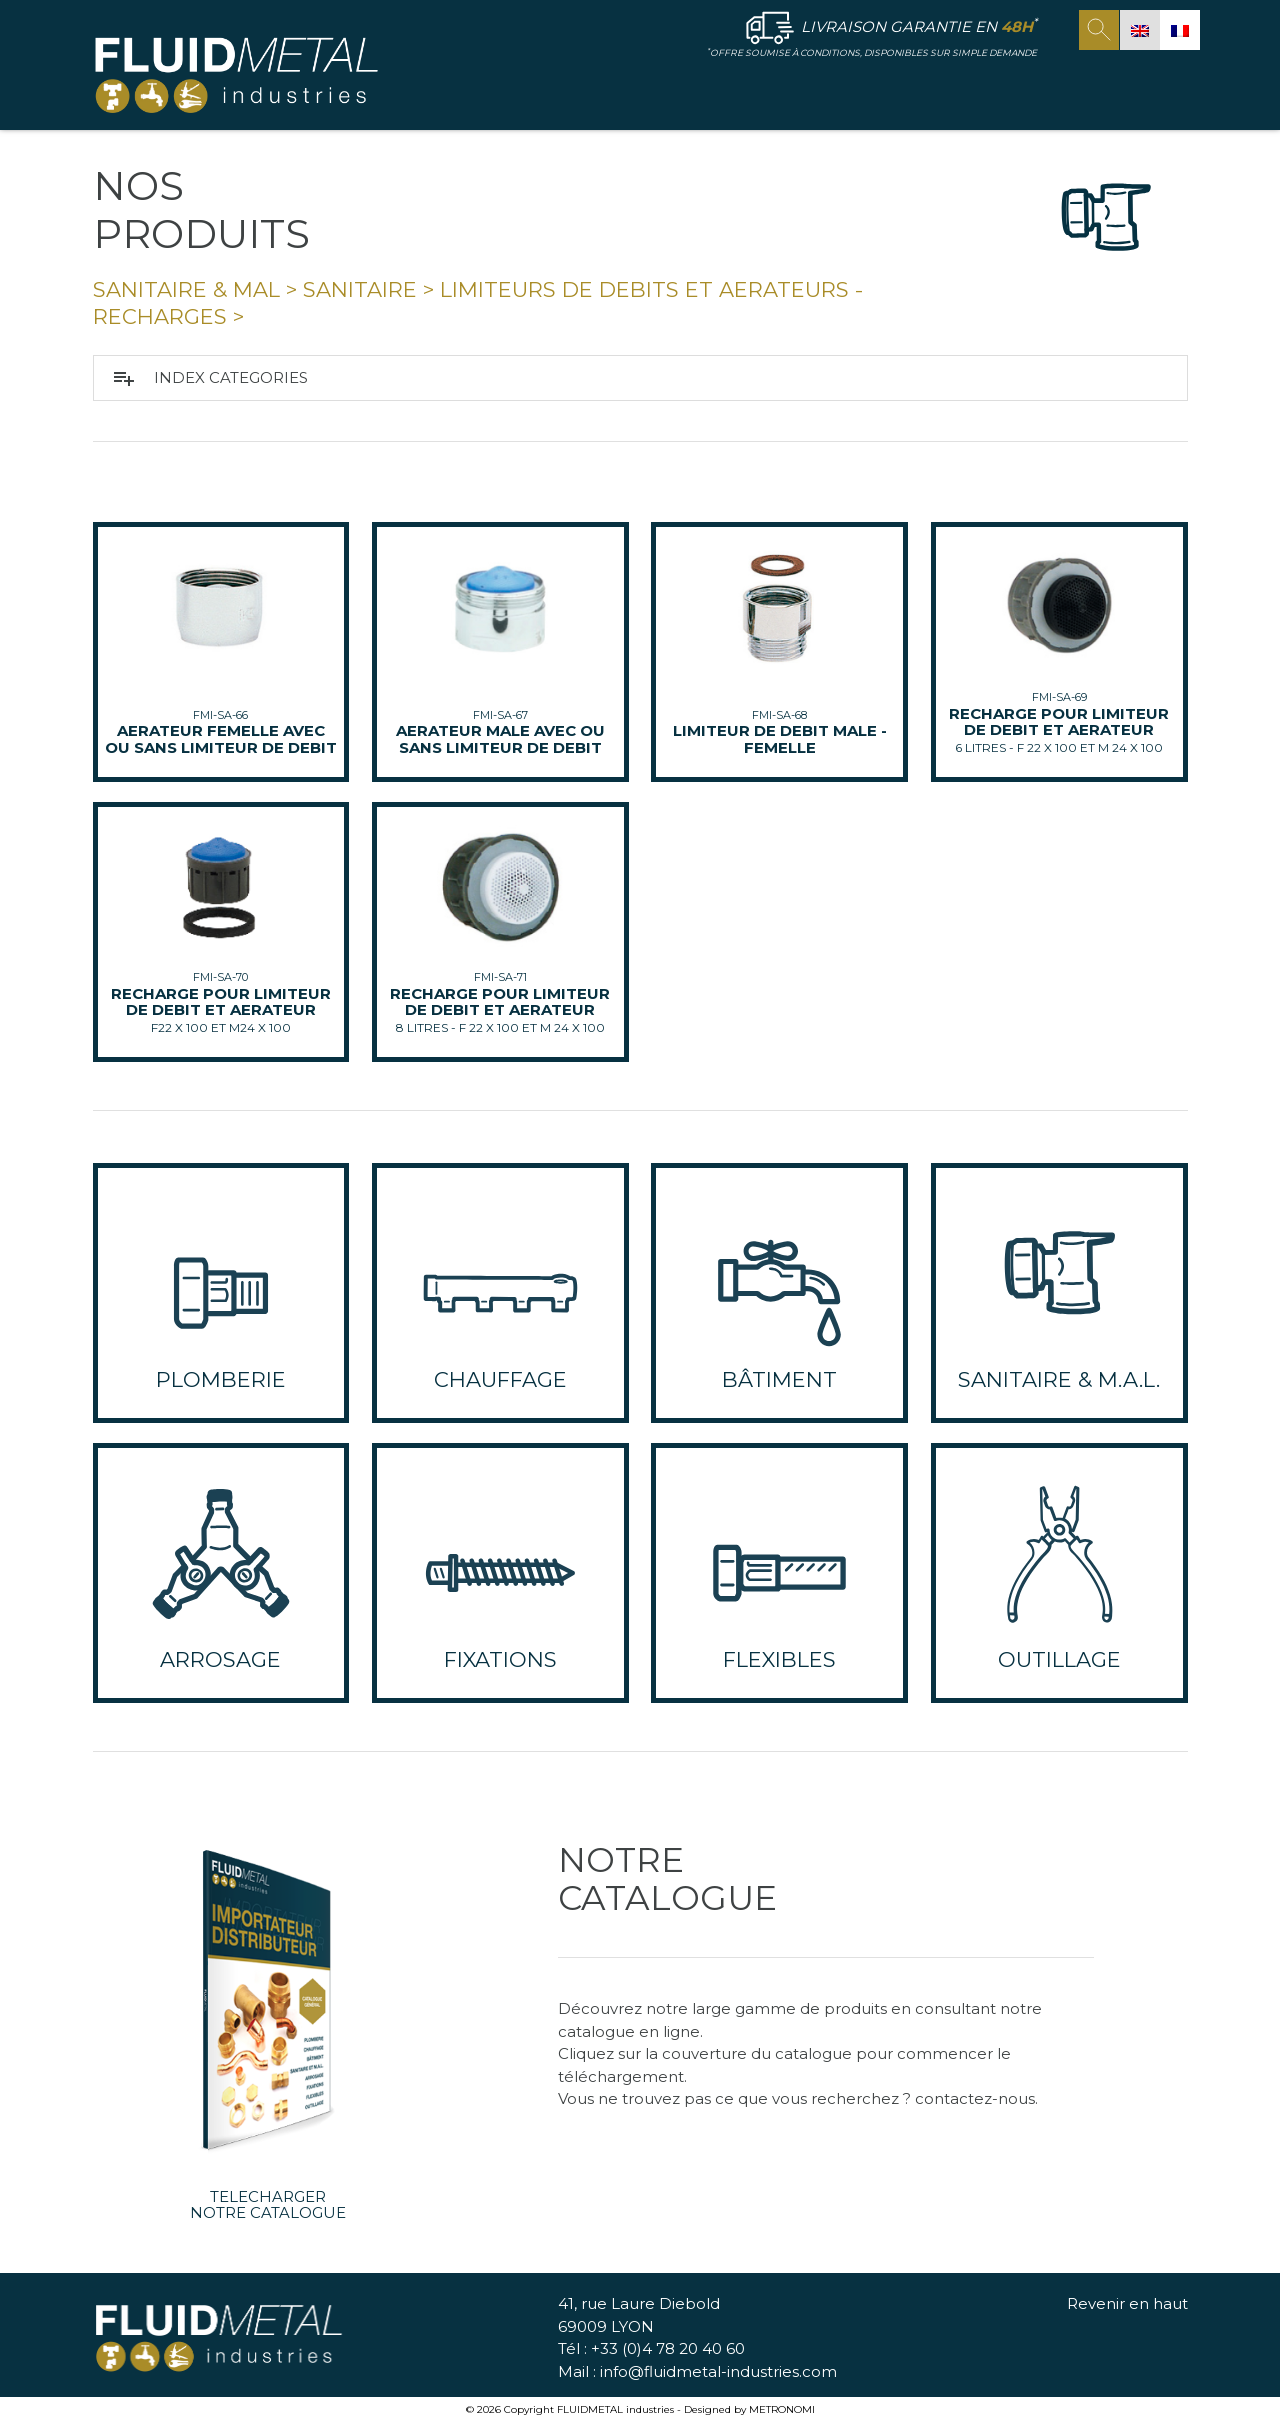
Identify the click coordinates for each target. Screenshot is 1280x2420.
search (1099, 30)
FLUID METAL (649, 87)
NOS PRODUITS (800, 87)
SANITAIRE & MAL (186, 289)
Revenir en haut (1127, 2304)
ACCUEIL (543, 86)
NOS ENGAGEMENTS (983, 86)
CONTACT (1126, 86)
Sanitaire (360, 289)
